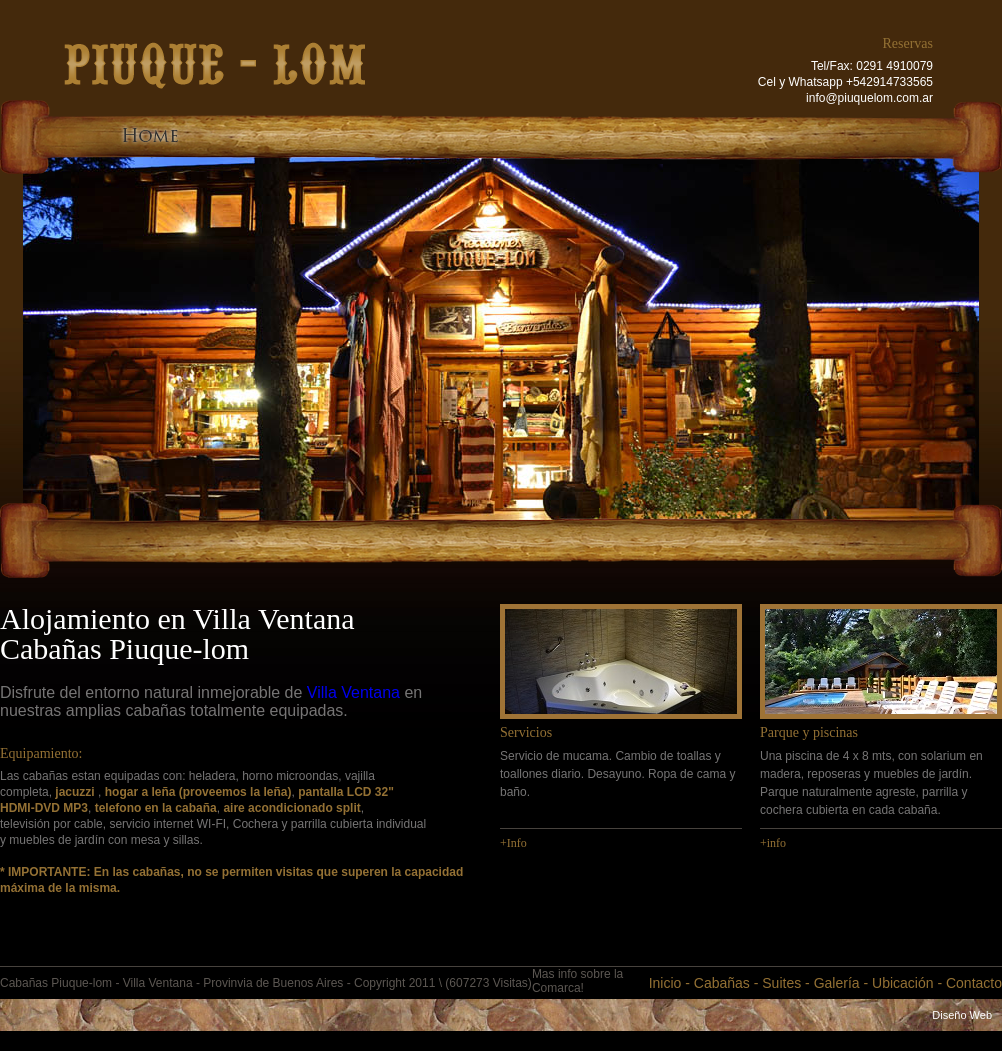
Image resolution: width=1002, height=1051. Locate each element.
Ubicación (902, 983)
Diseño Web (962, 1015)
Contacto (974, 983)
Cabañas (722, 983)
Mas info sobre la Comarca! (577, 981)
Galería (837, 983)
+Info (513, 843)
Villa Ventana (353, 692)
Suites (781, 983)
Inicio (665, 983)
